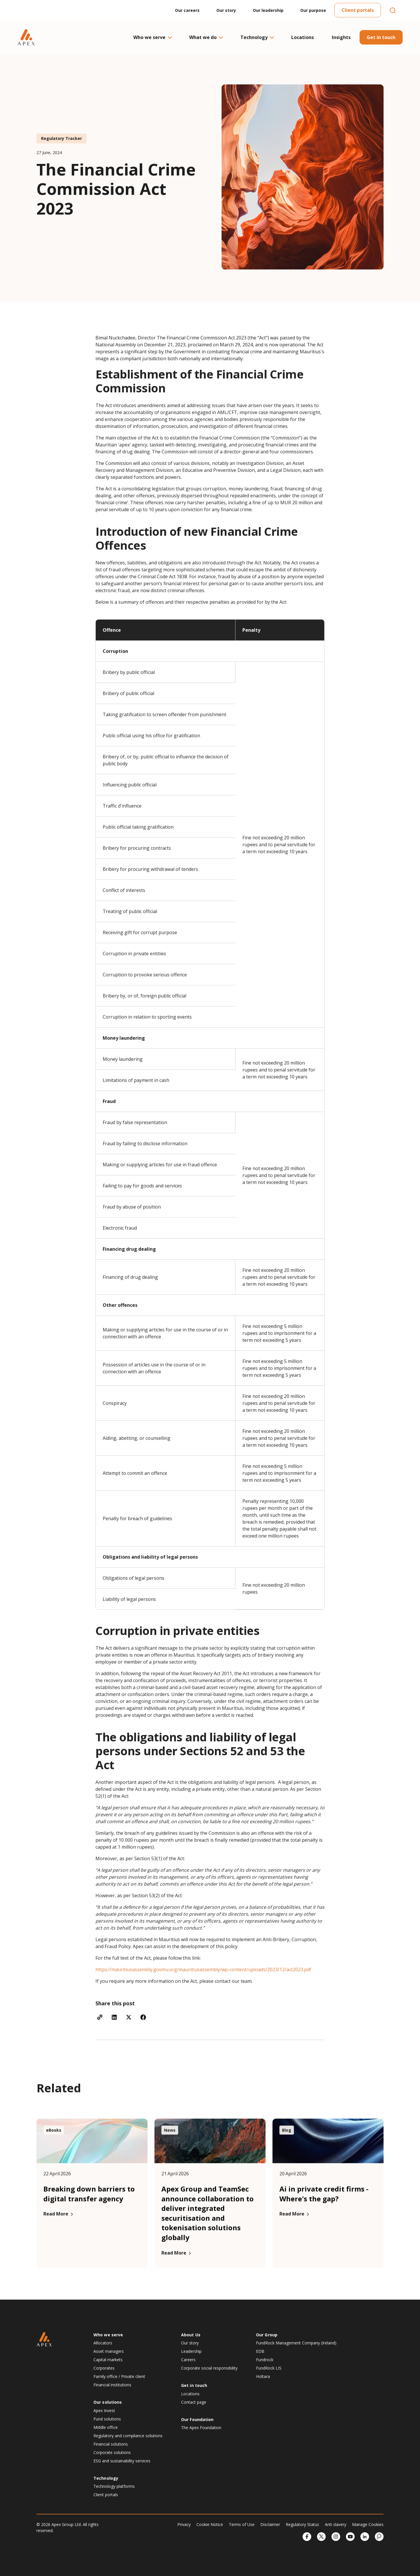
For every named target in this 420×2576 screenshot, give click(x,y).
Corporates (104, 2368)
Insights (341, 37)
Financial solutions (110, 2444)
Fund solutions (107, 2419)
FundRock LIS (268, 2368)
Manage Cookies (368, 2524)
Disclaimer (270, 2524)
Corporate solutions (112, 2452)
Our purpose (313, 10)
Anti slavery (335, 2524)
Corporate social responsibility (209, 2368)
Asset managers (108, 2351)
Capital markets (108, 2359)
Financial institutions (112, 2384)
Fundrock (264, 2359)
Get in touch (381, 37)
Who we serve (152, 37)
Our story (226, 10)
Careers (188, 2359)
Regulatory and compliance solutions (128, 2435)
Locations (302, 37)
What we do (205, 37)
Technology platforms (114, 2486)
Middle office (105, 2427)
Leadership (191, 2351)
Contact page (193, 2402)
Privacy (184, 2524)
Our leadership (268, 10)
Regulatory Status (302, 2524)
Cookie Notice (209, 2524)
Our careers (187, 10)
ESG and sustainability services (121, 2461)
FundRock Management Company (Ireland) (296, 2343)
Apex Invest (104, 2410)
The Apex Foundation (201, 2427)
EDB (260, 2351)
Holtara (263, 2376)
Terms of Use (242, 2524)
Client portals (358, 10)
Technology (256, 37)
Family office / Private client (119, 2376)
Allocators (102, 2343)
